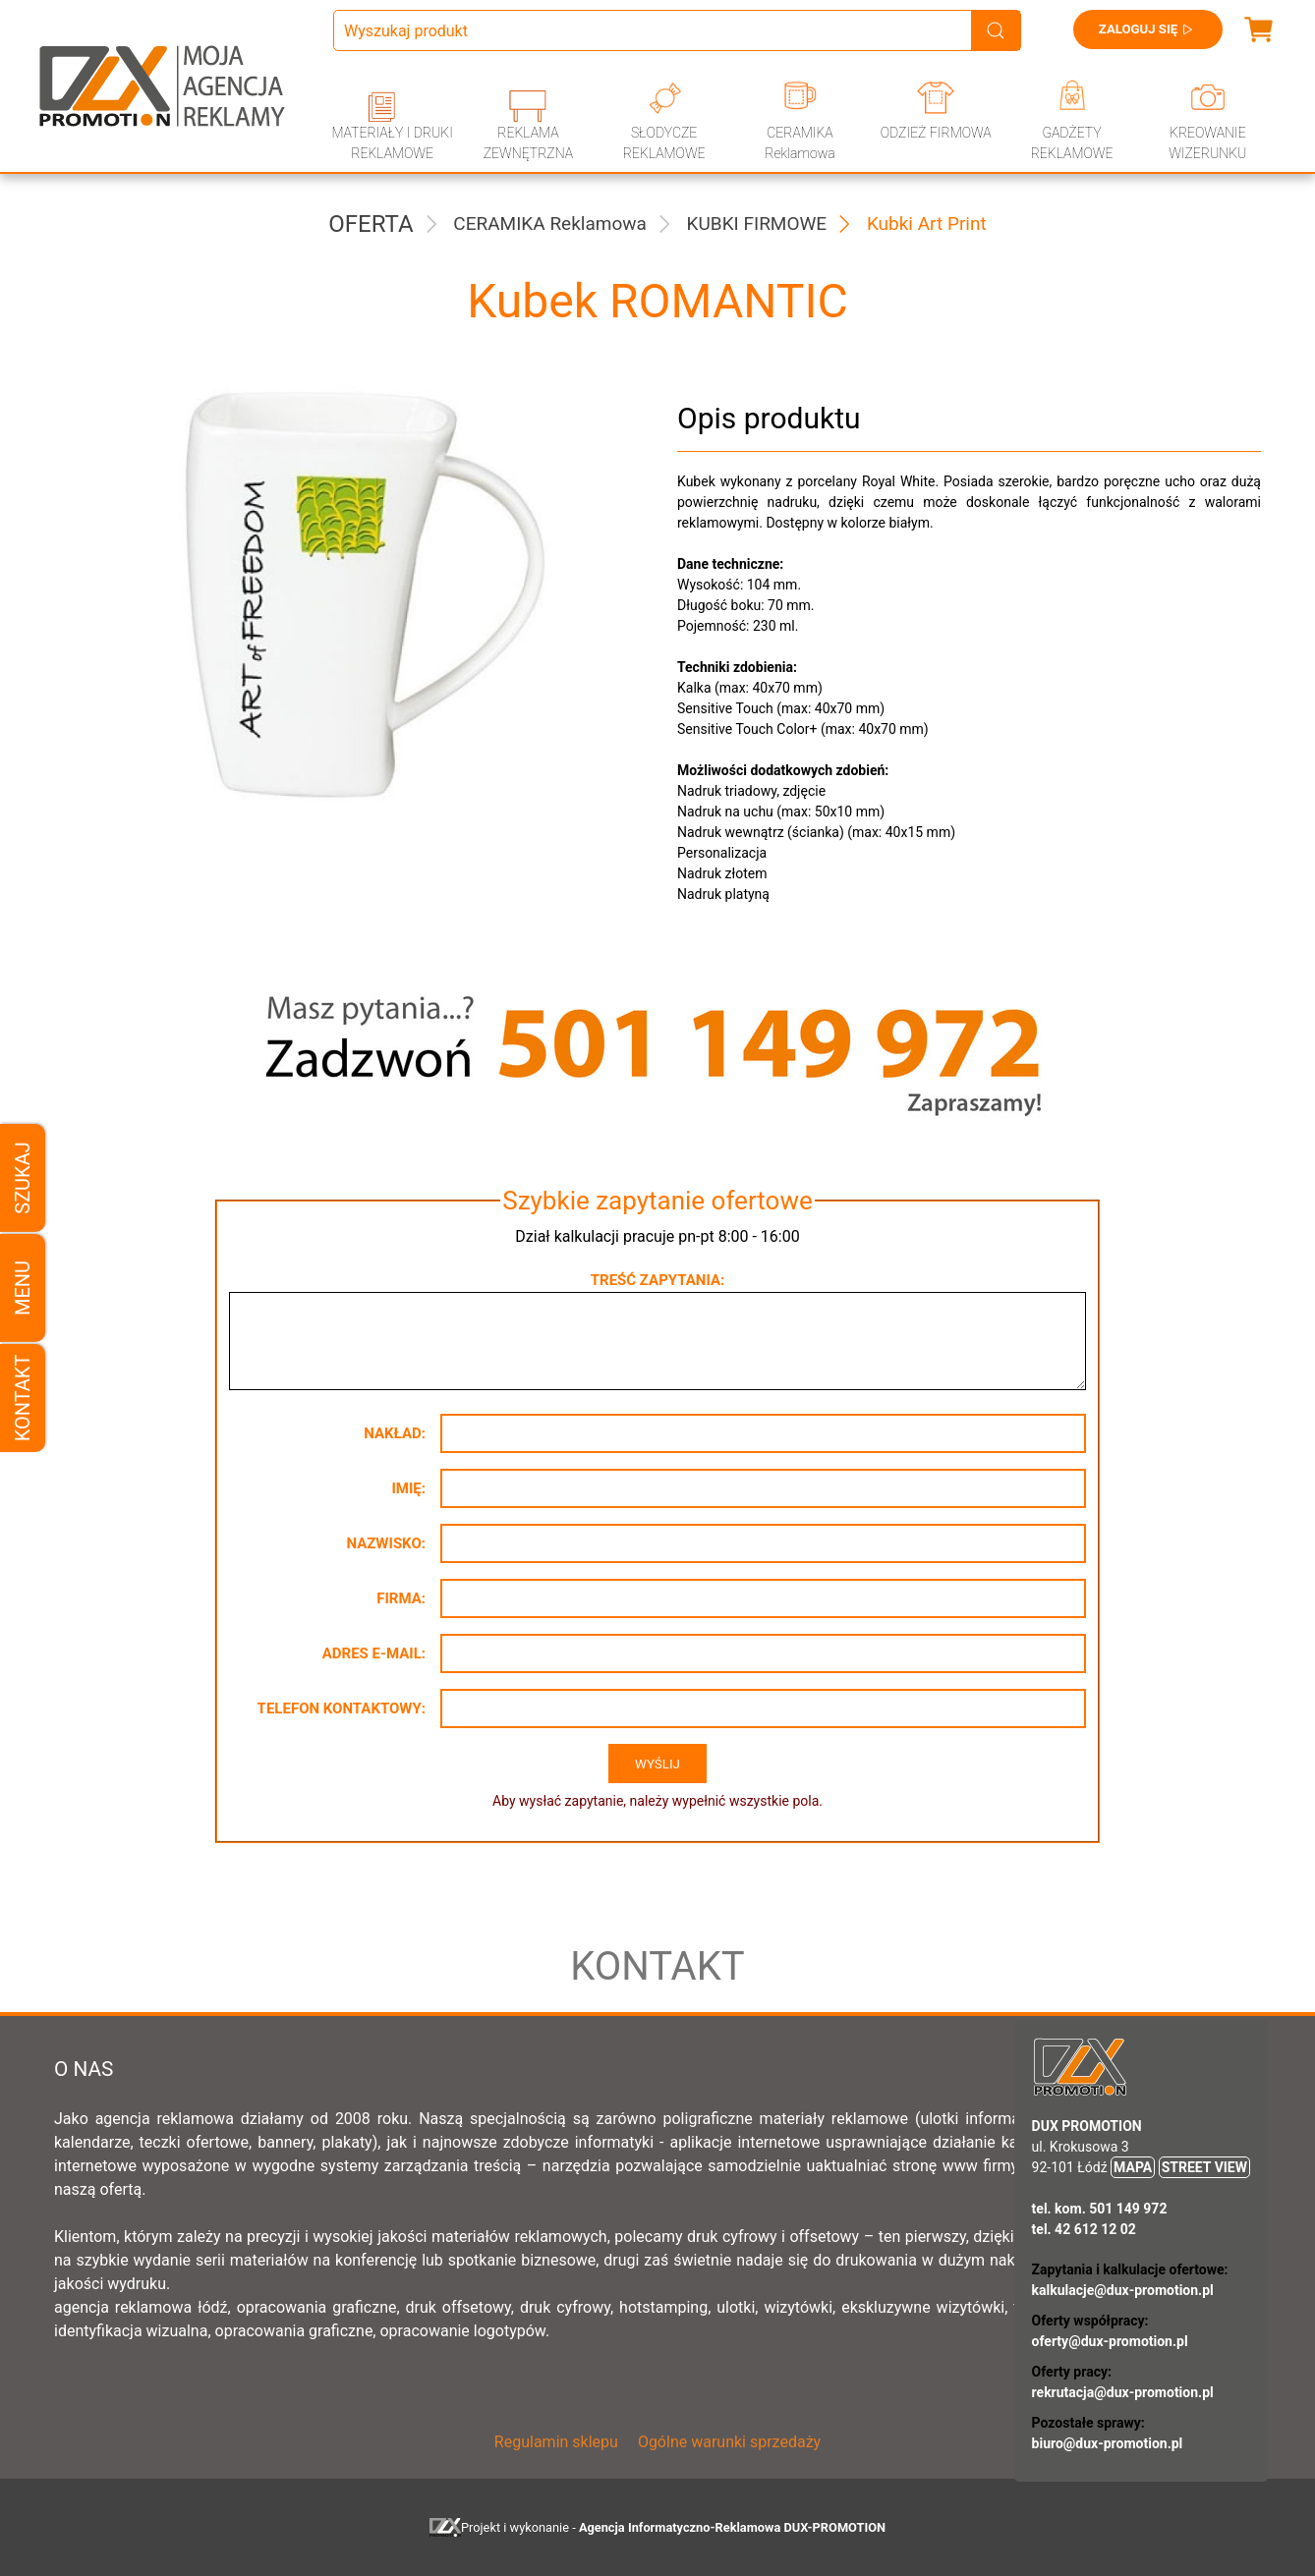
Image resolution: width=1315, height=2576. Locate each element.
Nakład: (395, 1433)
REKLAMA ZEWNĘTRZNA (528, 143)
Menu (22, 1288)
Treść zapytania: (657, 1280)
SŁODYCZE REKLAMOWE (664, 143)
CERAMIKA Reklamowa (799, 143)
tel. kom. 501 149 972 (1100, 2208)
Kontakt (22, 1398)
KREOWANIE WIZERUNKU (1207, 143)
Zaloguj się (1141, 29)
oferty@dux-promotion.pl (1110, 2341)
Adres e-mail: (374, 1653)
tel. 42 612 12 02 (1084, 2229)
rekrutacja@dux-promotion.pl (1123, 2392)
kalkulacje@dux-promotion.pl (1123, 2290)
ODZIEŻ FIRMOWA (936, 132)
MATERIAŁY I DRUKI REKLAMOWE (391, 143)
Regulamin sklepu (556, 2442)
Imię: (408, 1488)
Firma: (401, 1598)
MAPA (1133, 2167)
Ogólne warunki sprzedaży (729, 2442)
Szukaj (22, 1177)
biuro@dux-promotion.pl (1107, 2443)
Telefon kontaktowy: (341, 1708)
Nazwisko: (386, 1543)
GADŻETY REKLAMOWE (1072, 143)
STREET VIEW (1204, 2167)
